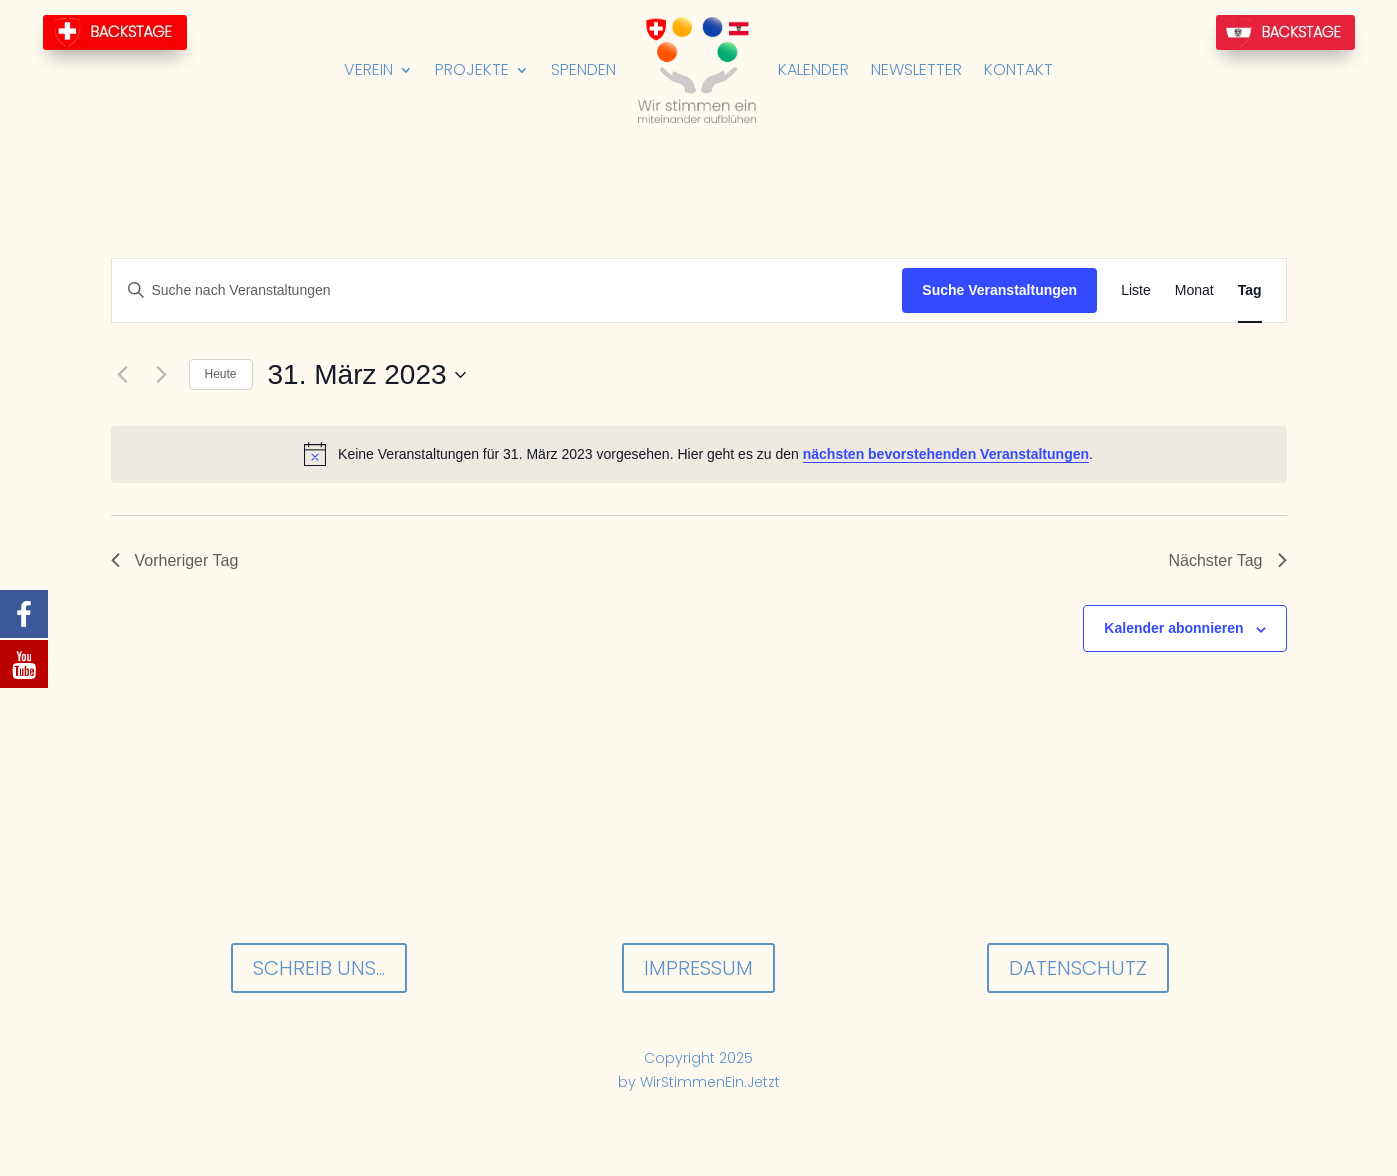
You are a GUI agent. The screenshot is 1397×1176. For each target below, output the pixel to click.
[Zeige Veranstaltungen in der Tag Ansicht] (1250, 290)
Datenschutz (1078, 968)
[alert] (699, 454)
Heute (221, 374)
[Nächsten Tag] (162, 375)
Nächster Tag (1228, 560)
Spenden (583, 69)
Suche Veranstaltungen (999, 290)
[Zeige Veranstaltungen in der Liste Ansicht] (1136, 290)
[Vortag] (123, 375)
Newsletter (916, 69)
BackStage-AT (1285, 32)
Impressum (698, 968)
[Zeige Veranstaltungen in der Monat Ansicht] (1194, 290)
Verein (368, 69)
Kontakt (1018, 69)
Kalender (813, 69)
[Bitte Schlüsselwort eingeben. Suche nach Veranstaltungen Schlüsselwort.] (507, 290)
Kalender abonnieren (1173, 628)
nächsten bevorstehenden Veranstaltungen (946, 454)
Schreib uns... (319, 968)
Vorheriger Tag (175, 560)
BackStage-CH (115, 32)
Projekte (472, 69)
